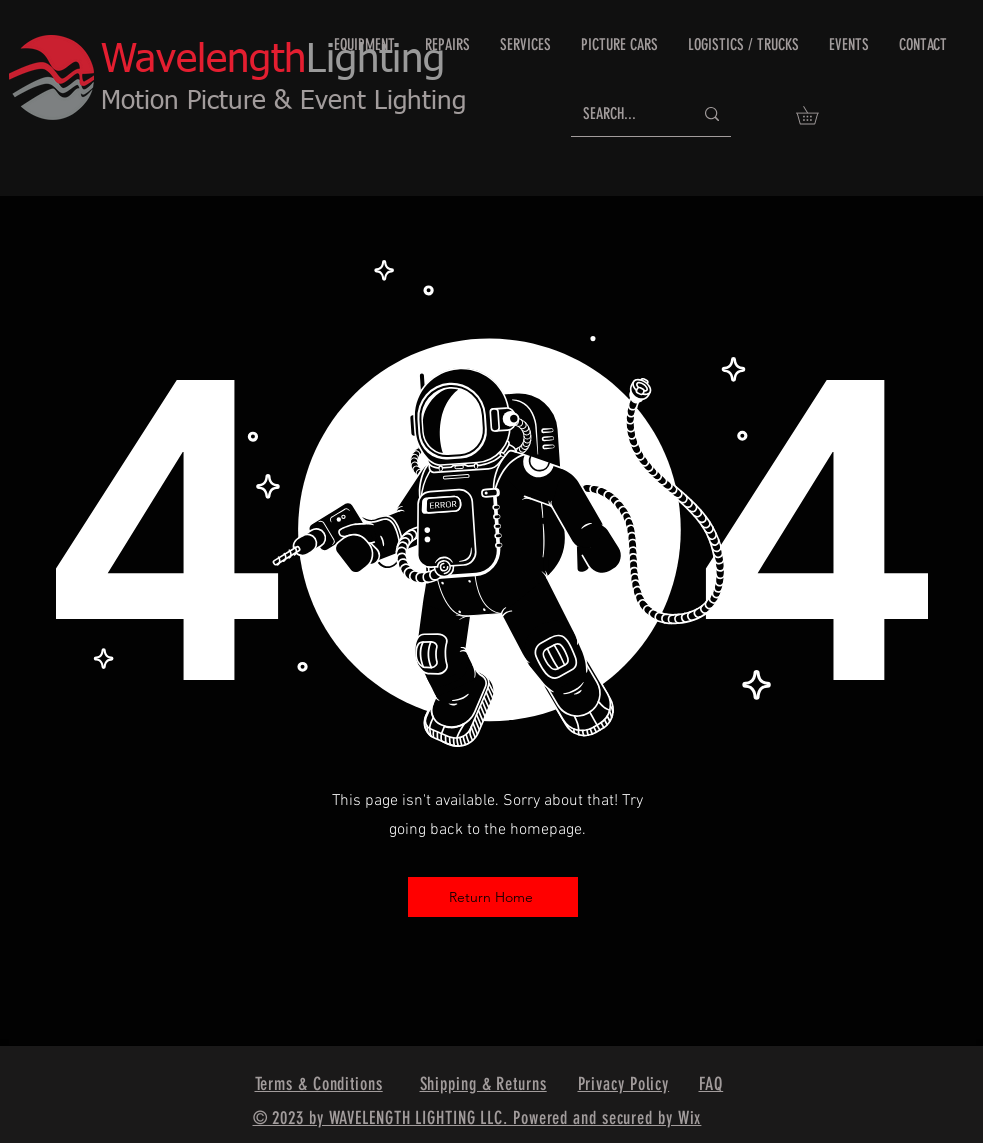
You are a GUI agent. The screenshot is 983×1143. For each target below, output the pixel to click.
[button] (816, 115)
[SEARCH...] (623, 114)
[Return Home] (493, 897)
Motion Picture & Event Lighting (283, 102)
